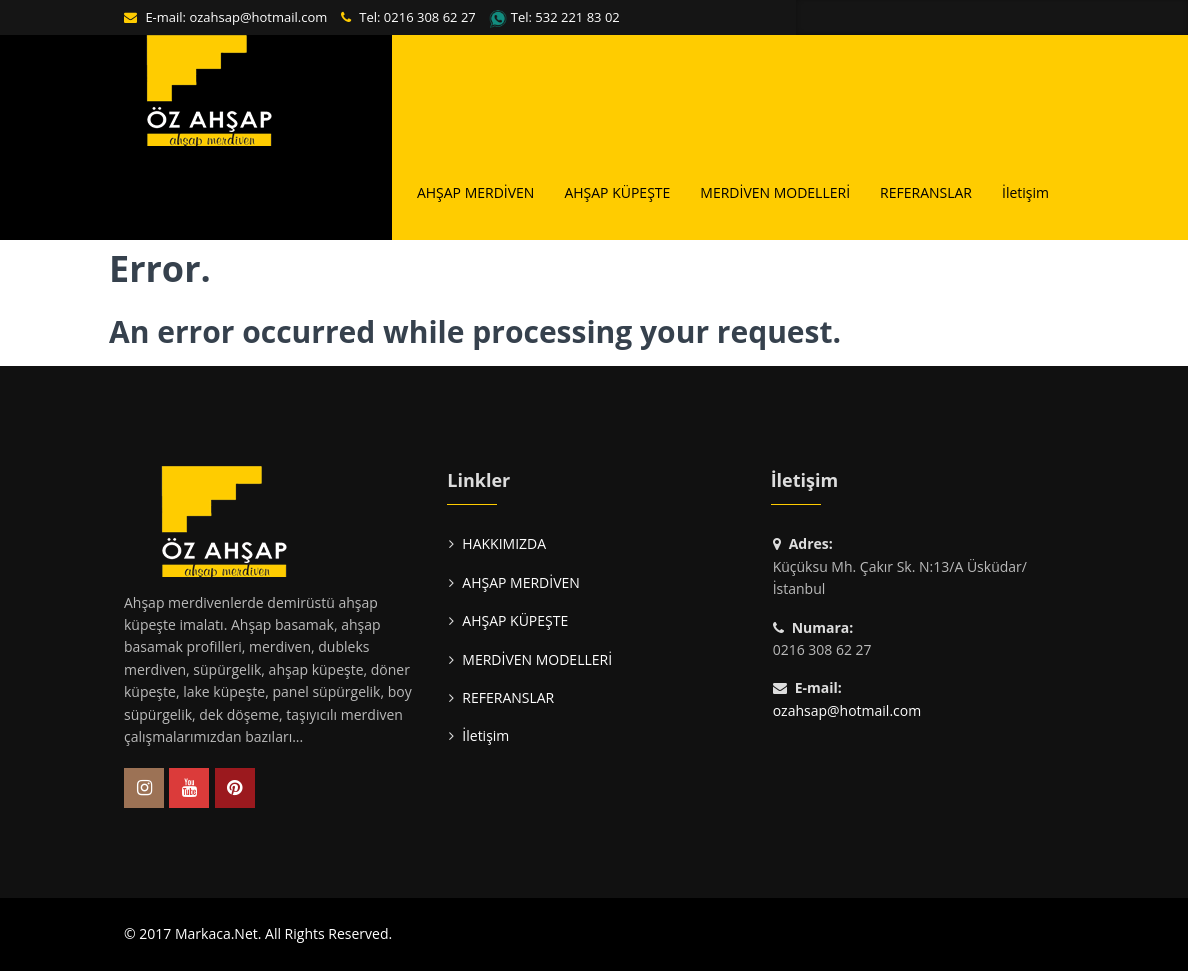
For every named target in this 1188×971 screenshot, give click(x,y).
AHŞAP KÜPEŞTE (617, 192)
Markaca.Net (216, 933)
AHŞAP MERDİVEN (476, 192)
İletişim (1025, 192)
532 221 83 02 (577, 17)
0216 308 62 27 (430, 17)
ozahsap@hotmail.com (258, 17)
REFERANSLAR (926, 192)
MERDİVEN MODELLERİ (775, 192)
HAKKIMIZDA (345, 192)
